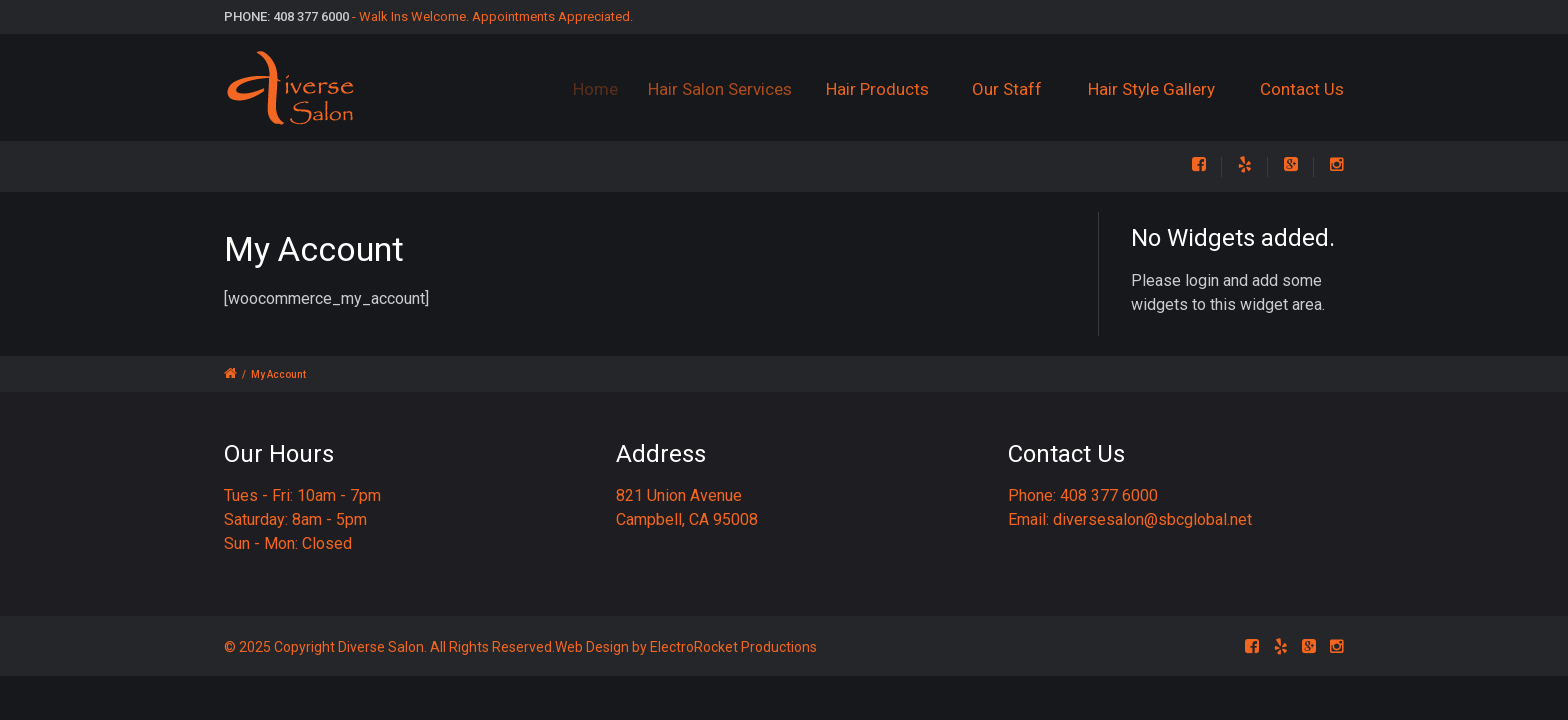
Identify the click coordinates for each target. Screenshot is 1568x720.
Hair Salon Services (732, 89)
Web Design (592, 647)
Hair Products (885, 89)
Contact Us (1302, 89)
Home (604, 89)
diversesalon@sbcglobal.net (1152, 519)
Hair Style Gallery (1151, 89)
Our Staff (1008, 89)
